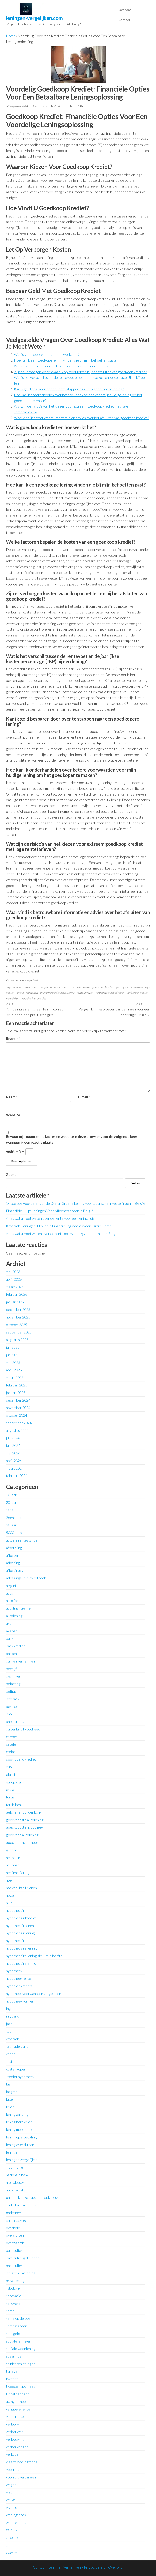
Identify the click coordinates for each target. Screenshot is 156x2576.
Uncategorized (29, 980)
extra (10, 1789)
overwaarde (15, 2243)
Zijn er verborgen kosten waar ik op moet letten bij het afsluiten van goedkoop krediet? (80, 372)
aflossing (13, 1563)
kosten (11, 2061)
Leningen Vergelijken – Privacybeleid (77, 2567)
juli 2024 (12, 1438)
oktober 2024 (16, 1415)
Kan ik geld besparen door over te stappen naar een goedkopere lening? (69, 389)
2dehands (13, 1517)
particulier (14, 2250)
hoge (10, 1895)
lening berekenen (19, 2122)
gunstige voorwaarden (129, 987)
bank (9, 1638)
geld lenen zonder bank (23, 1812)
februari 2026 (16, 1294)
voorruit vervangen (21, 2477)
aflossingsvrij (16, 1570)
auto (9, 1593)
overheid (13, 2228)
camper (11, 1736)
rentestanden (16, 2326)
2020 (10, 1510)
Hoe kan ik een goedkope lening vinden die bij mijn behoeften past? (65, 360)
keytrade (13, 2039)
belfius (11, 1691)
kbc (8, 2031)
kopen (10, 2054)
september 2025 (19, 1332)
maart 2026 (15, 1287)
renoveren (14, 2303)
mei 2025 (13, 1362)
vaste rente (15, 2416)
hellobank (13, 1865)
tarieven (12, 2371)
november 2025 (18, 1317)
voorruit (12, 2469)
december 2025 (18, 1309)
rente (10, 2311)
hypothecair (15, 1910)
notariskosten (16, 2190)
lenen (10, 2107)
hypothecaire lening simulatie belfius (34, 1956)
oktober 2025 (16, 1324)
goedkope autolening (22, 1835)
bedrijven (13, 1676)
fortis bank (14, 1804)
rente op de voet (19, 2318)
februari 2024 (16, 1475)
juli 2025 (12, 1347)
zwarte (11, 2552)
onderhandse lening (21, 2205)
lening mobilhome (19, 2129)
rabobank (13, 2288)
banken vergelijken (20, 1661)
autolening (14, 1616)
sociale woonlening (21, 2348)
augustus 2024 (17, 1430)
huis (9, 1903)
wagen (11, 2484)
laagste (12, 2091)
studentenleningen (20, 2364)
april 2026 (14, 1279)
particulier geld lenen (22, 2258)
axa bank (12, 1631)
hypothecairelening (21, 1963)
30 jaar (11, 1525)
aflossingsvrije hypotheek (26, 1578)
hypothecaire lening (21, 1948)
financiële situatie (79, 987)
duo (9, 1767)
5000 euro (14, 1532)
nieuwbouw (15, 2182)
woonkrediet (16, 2522)
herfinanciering (17, 1872)
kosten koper (16, 2069)
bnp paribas (15, 1721)
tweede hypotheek (20, 2386)
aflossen (12, 1555)
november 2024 (18, 1407)
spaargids (13, 2356)
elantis (11, 1774)
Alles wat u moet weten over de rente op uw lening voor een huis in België (62, 1233)
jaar (9, 2024)
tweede (12, 2379)
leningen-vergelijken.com (34, 18)
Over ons (125, 10)
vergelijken (12, 998)
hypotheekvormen (20, 2001)
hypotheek (14, 1971)
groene (11, 1850)
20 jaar (11, 1502)
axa (8, 1623)
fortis (10, 1797)
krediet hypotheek (20, 2076)
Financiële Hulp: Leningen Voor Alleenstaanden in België (49, 1211)
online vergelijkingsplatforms (57, 992)
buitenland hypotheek (23, 1729)
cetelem (12, 1744)
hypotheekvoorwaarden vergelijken (33, 1993)
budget (43, 987)
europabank (15, 1782)
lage (9, 2099)
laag (9, 2084)
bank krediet (15, 1646)
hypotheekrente (18, 1978)
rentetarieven (85, 992)
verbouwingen (17, 2447)
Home (10, 36)
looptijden (32, 992)
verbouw (13, 2424)
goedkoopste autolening (25, 1820)
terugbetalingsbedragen (109, 992)
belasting (13, 1683)
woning (11, 2507)
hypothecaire (16, 1940)
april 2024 (14, 1460)
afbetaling (14, 1548)
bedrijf (11, 1668)
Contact (124, 20)
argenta (12, 1585)
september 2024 (19, 1423)
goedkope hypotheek (22, 1842)
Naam (11, 1097)
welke (10, 2499)
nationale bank (17, 2175)
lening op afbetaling (21, 2137)
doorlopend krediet (21, 1759)
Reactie (13, 1038)
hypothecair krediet (21, 1918)
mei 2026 (13, 1272)
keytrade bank (17, 2046)
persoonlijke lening (20, 2273)
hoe (9, 1880)
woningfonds (16, 2515)
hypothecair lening (20, 1933)
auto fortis (14, 1600)
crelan (11, 1751)
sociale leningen (18, 2341)
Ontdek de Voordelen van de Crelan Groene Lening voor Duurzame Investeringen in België (75, 1203)
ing (8, 2008)
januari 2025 (15, 1392)
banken (11, 1653)
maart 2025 (15, 1377)
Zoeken (12, 1174)
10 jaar (11, 1495)
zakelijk (11, 2530)
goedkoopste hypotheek (24, 1827)
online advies (16, 2220)
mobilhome (14, 2167)
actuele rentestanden (22, 1540)
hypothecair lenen (20, 1925)
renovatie (13, 2296)
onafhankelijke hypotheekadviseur (32, 2197)
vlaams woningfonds (21, 2462)
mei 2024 (13, 1453)
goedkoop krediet (102, 987)
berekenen (14, 1706)
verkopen (13, 2454)
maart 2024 (15, 1468)
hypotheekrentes (19, 1986)
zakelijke (12, 2537)
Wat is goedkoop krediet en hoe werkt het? (46, 354)
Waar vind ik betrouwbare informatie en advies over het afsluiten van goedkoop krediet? (81, 418)
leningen (12, 2152)
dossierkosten (58, 987)
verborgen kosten (137, 992)
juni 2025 (13, 1355)
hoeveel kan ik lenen (21, 1888)
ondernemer (15, 2212)
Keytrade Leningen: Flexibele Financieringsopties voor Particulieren (59, 1226)
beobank (12, 1699)
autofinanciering (18, 1608)
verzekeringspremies (33, 998)
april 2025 (14, 1370)
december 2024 (18, 1400)
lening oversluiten (20, 2144)
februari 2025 (16, 1385)
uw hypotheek (16, 2401)
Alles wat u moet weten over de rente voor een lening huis (50, 1218)
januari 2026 (15, 1302)
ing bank (12, 2016)
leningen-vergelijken (56, 106)
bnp (9, 1714)
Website (13, 1115)
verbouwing (15, 2439)
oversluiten (15, 2235)
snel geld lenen (17, 2333)
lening (20, 992)
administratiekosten (25, 987)
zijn (8, 2545)
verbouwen (14, 2431)
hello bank (14, 1857)
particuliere (15, 2265)
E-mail (84, 1097)
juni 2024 (13, 1445)
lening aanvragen (19, 2114)
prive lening (15, 2280)
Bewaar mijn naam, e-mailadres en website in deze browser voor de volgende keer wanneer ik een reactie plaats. (71, 1139)
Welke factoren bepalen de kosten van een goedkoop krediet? (61, 366)
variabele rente (18, 2409)
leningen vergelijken (21, 2159)
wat (9, 2492)
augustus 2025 (17, 1339)
